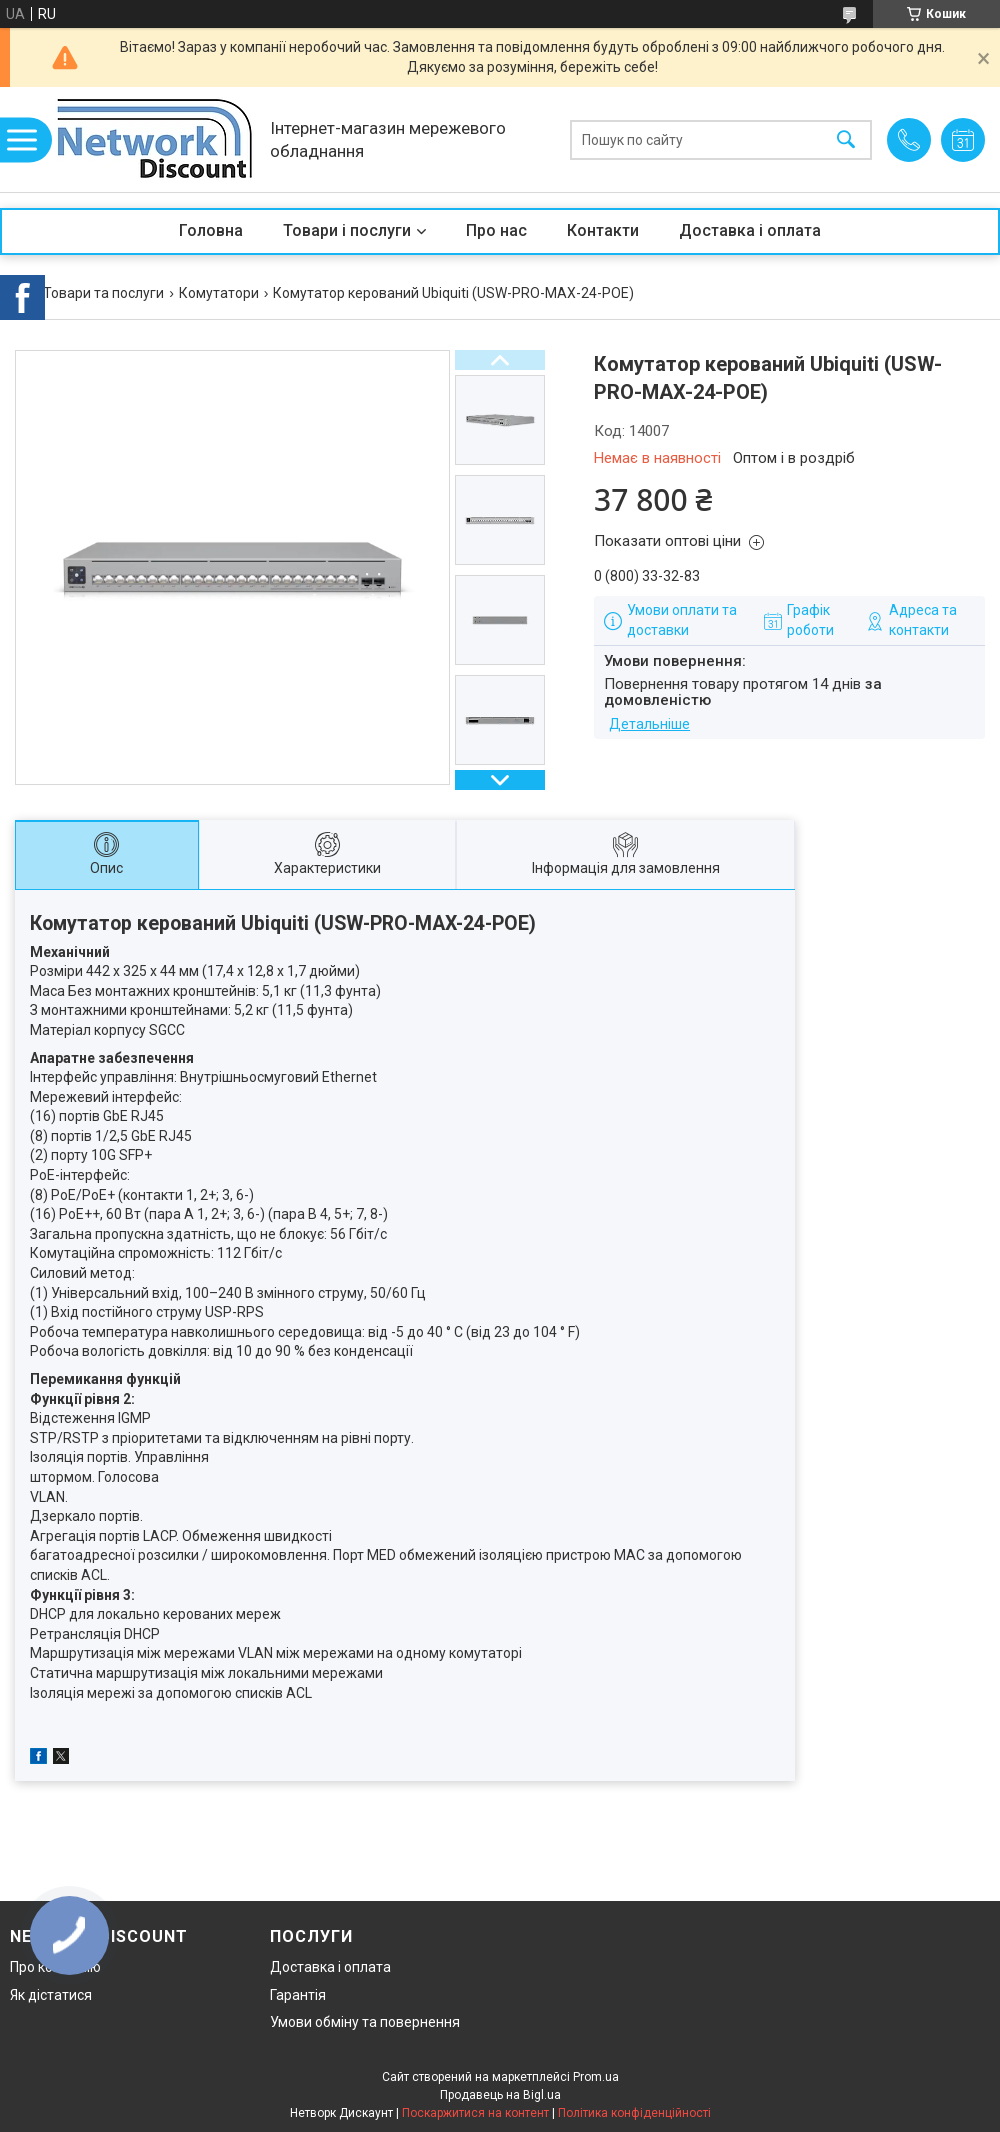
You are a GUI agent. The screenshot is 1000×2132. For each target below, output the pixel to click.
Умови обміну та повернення (365, 2022)
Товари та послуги (103, 293)
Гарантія (298, 1995)
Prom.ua (596, 2077)
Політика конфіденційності (634, 2113)
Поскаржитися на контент (475, 2113)
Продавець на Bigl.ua (500, 2095)
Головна (211, 230)
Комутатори (219, 293)
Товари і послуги (347, 230)
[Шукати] (846, 139)
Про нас (496, 230)
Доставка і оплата (750, 230)
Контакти (603, 230)
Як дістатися (51, 1995)
